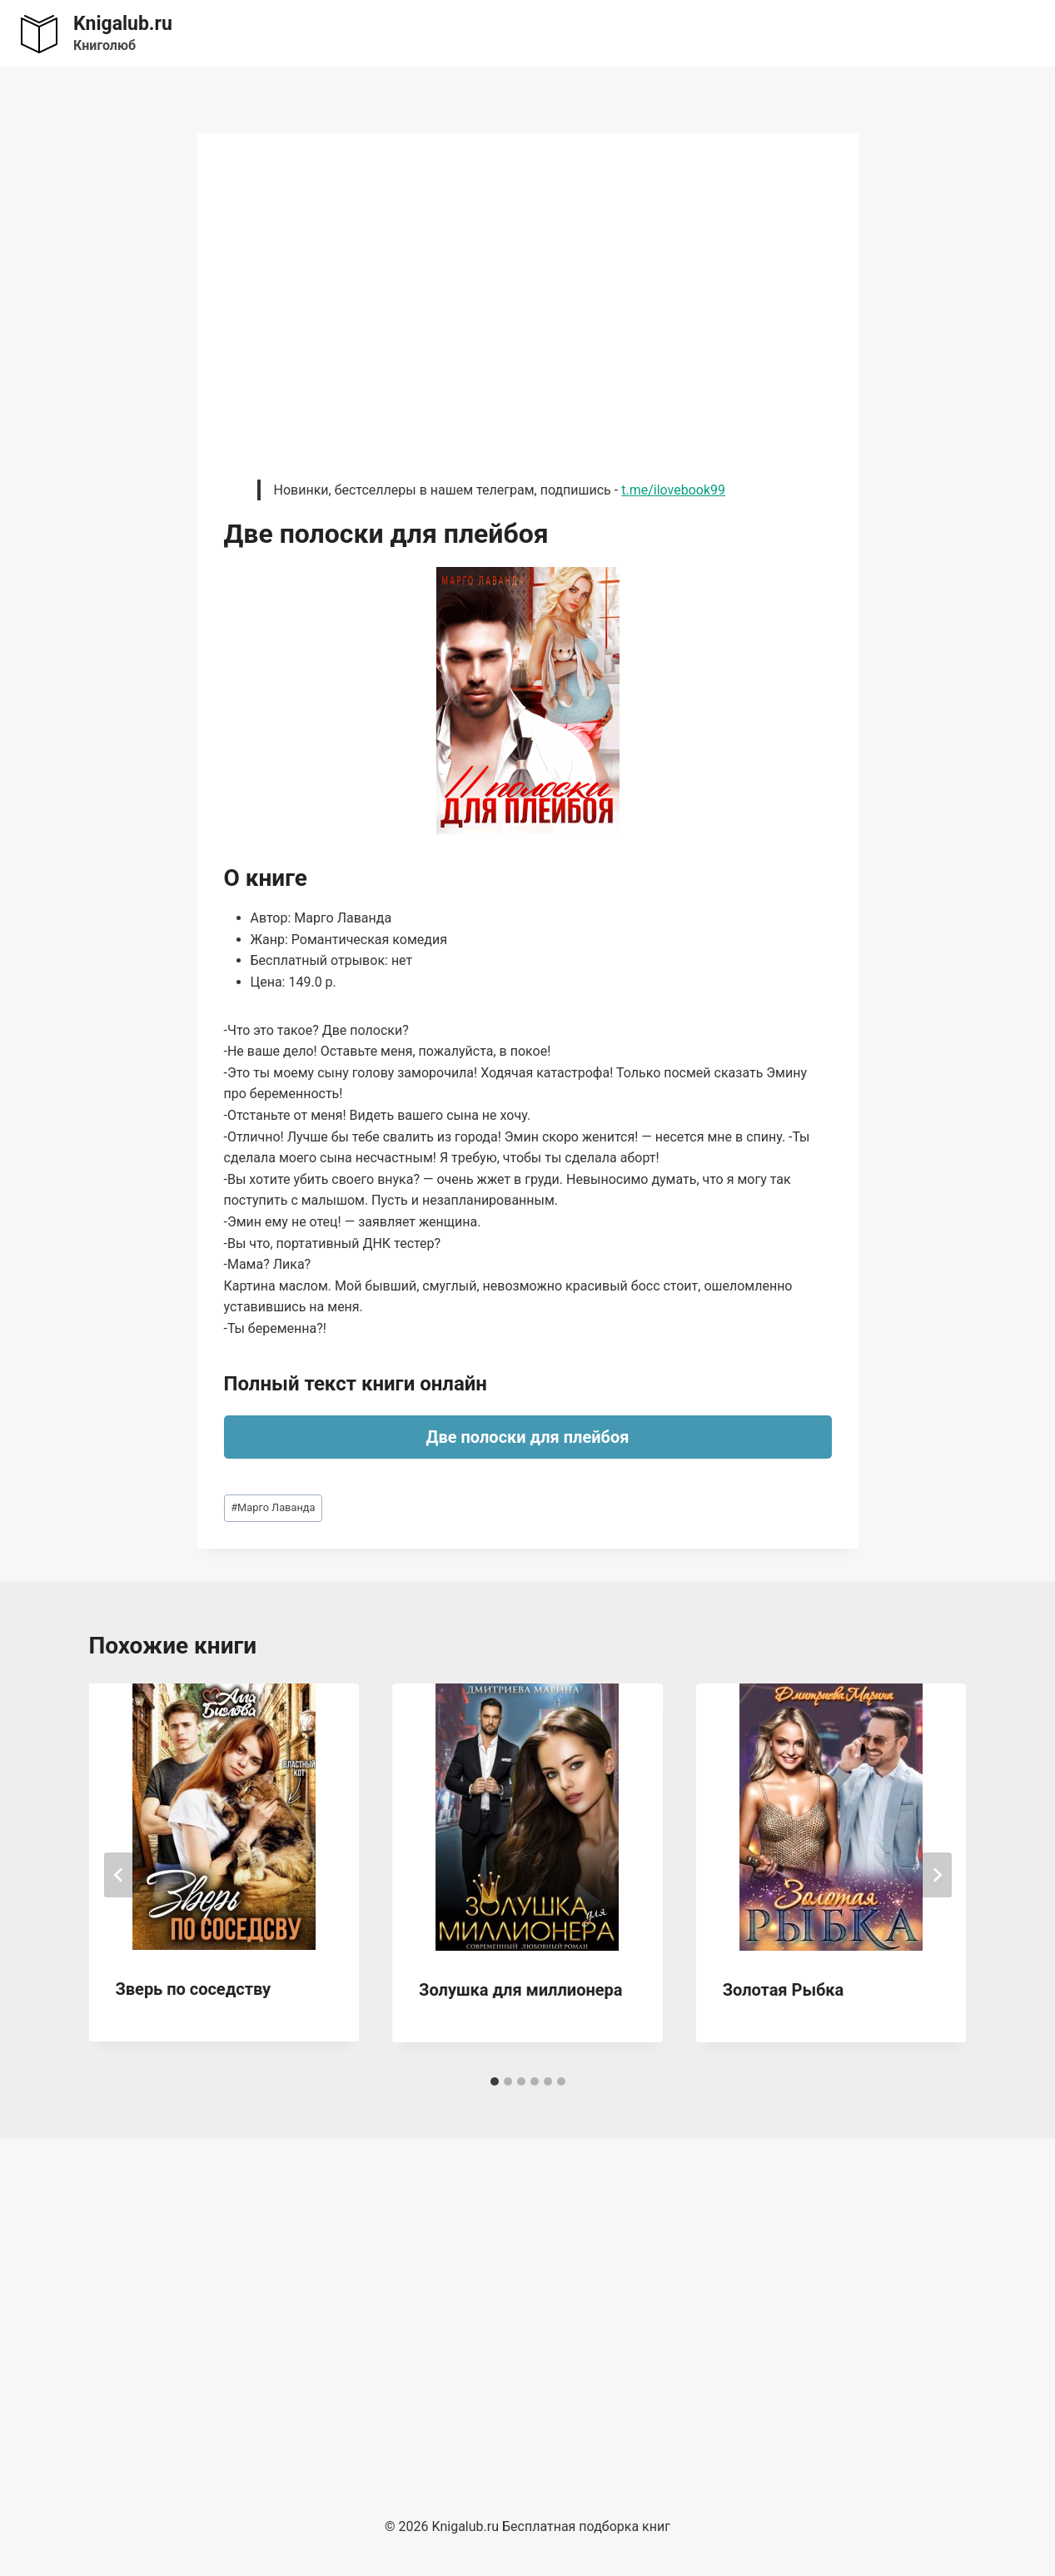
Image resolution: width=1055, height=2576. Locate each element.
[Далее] (937, 1874)
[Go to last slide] (119, 1874)
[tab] (494, 2081)
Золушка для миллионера (520, 1990)
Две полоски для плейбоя (528, 1437)
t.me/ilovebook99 (673, 490)
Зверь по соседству (193, 1989)
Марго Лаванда (273, 1507)
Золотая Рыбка (783, 1990)
